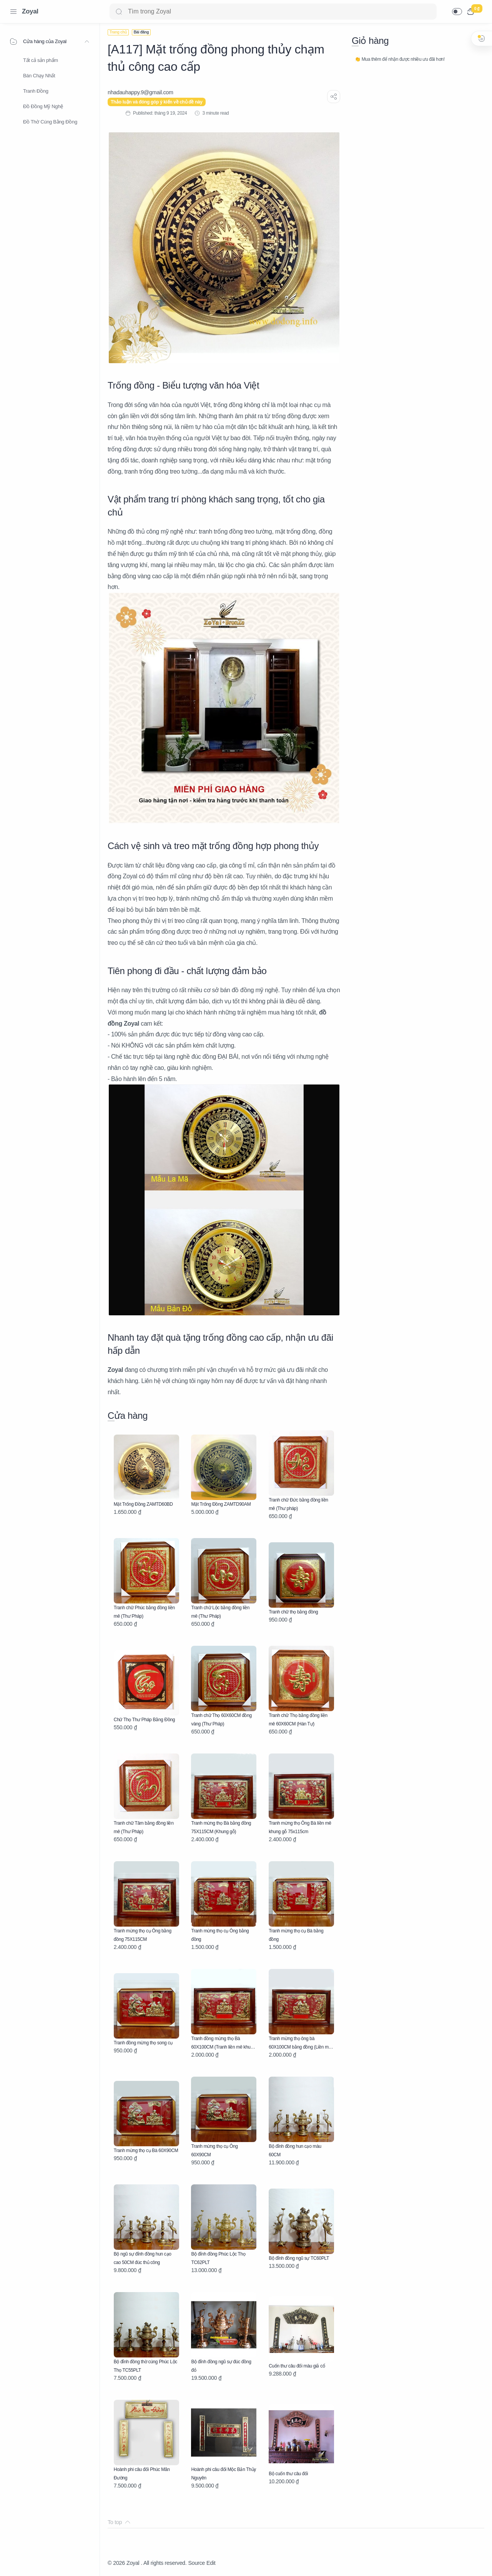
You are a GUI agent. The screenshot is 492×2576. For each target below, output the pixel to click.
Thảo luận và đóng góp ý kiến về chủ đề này (157, 102)
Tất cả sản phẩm (40, 60)
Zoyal (30, 11)
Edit (210, 2563)
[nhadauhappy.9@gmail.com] (140, 92)
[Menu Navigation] (13, 11)
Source (196, 2563)
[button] (457, 11)
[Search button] (118, 11)
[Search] (273, 11)
